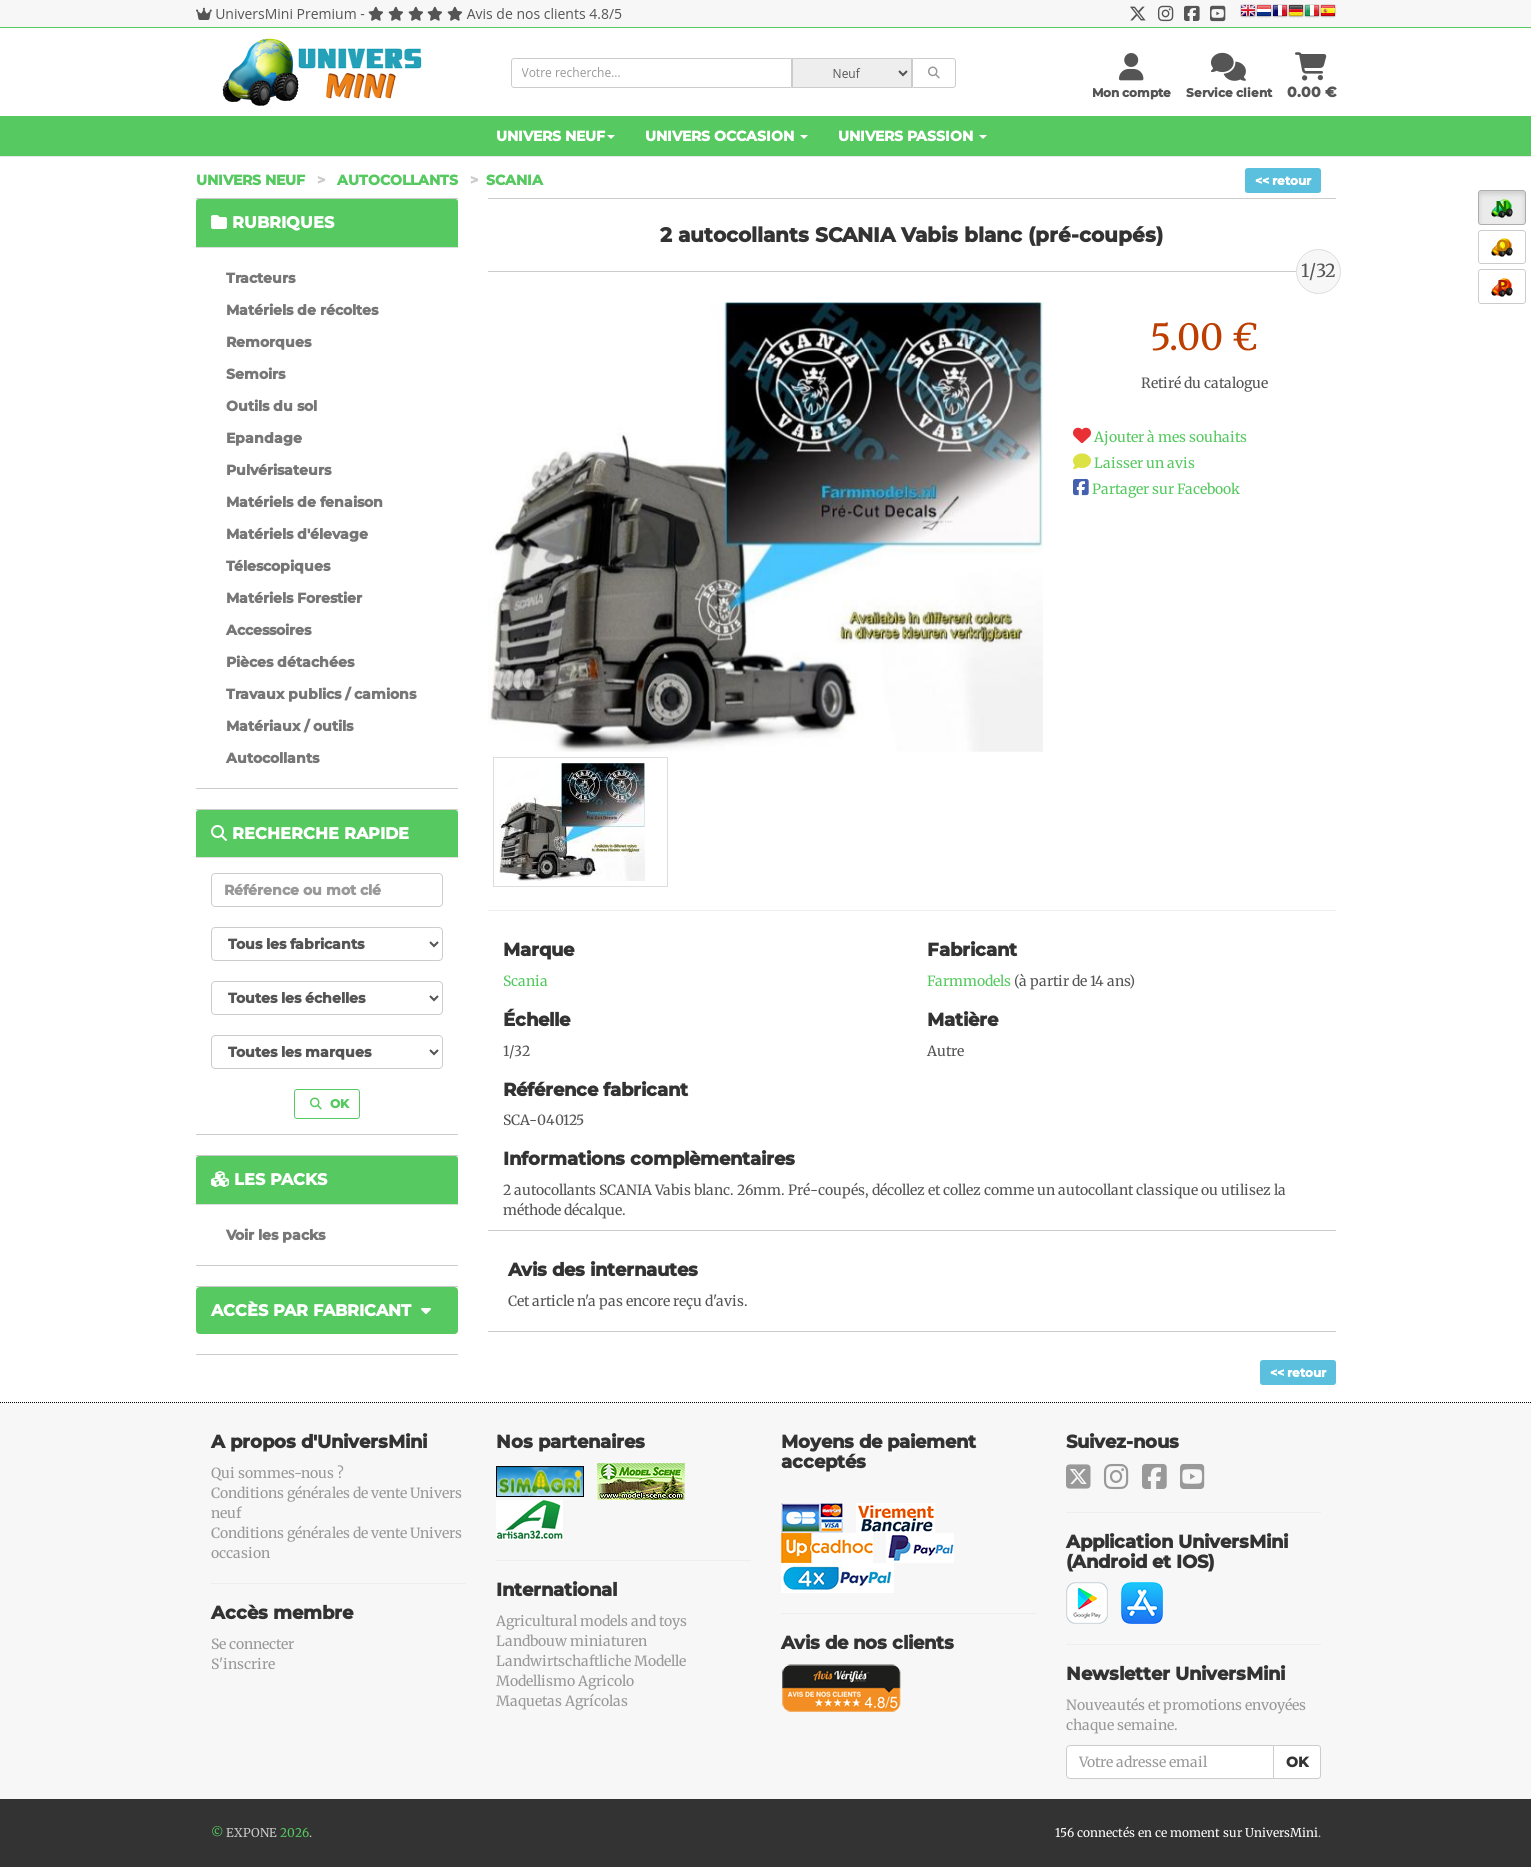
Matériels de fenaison (304, 502)
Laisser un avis (1144, 463)
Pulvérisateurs (278, 470)
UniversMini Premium (286, 13)
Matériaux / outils (289, 726)
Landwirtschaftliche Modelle (591, 1661)
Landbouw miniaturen (571, 1641)
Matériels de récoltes (302, 310)
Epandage (264, 438)
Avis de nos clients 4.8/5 (544, 13)
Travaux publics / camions (321, 694)
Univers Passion (912, 136)
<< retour (1283, 180)
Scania (514, 180)
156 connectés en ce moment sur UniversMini (1186, 1832)
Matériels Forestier (294, 598)
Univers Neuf (555, 136)
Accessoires (268, 630)
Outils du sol (271, 406)
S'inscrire (243, 1664)
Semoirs (255, 374)
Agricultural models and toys (591, 1621)
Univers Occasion (726, 136)
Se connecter (252, 1644)
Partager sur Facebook (1166, 489)
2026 (294, 1832)
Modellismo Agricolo (565, 1681)
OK (329, 1103)
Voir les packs (275, 1235)
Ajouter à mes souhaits (1170, 437)
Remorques (268, 342)
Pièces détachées (290, 662)
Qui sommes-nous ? (277, 1473)
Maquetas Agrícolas (562, 1701)
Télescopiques (278, 566)
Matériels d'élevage (297, 534)
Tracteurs (260, 278)
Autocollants (397, 180)
